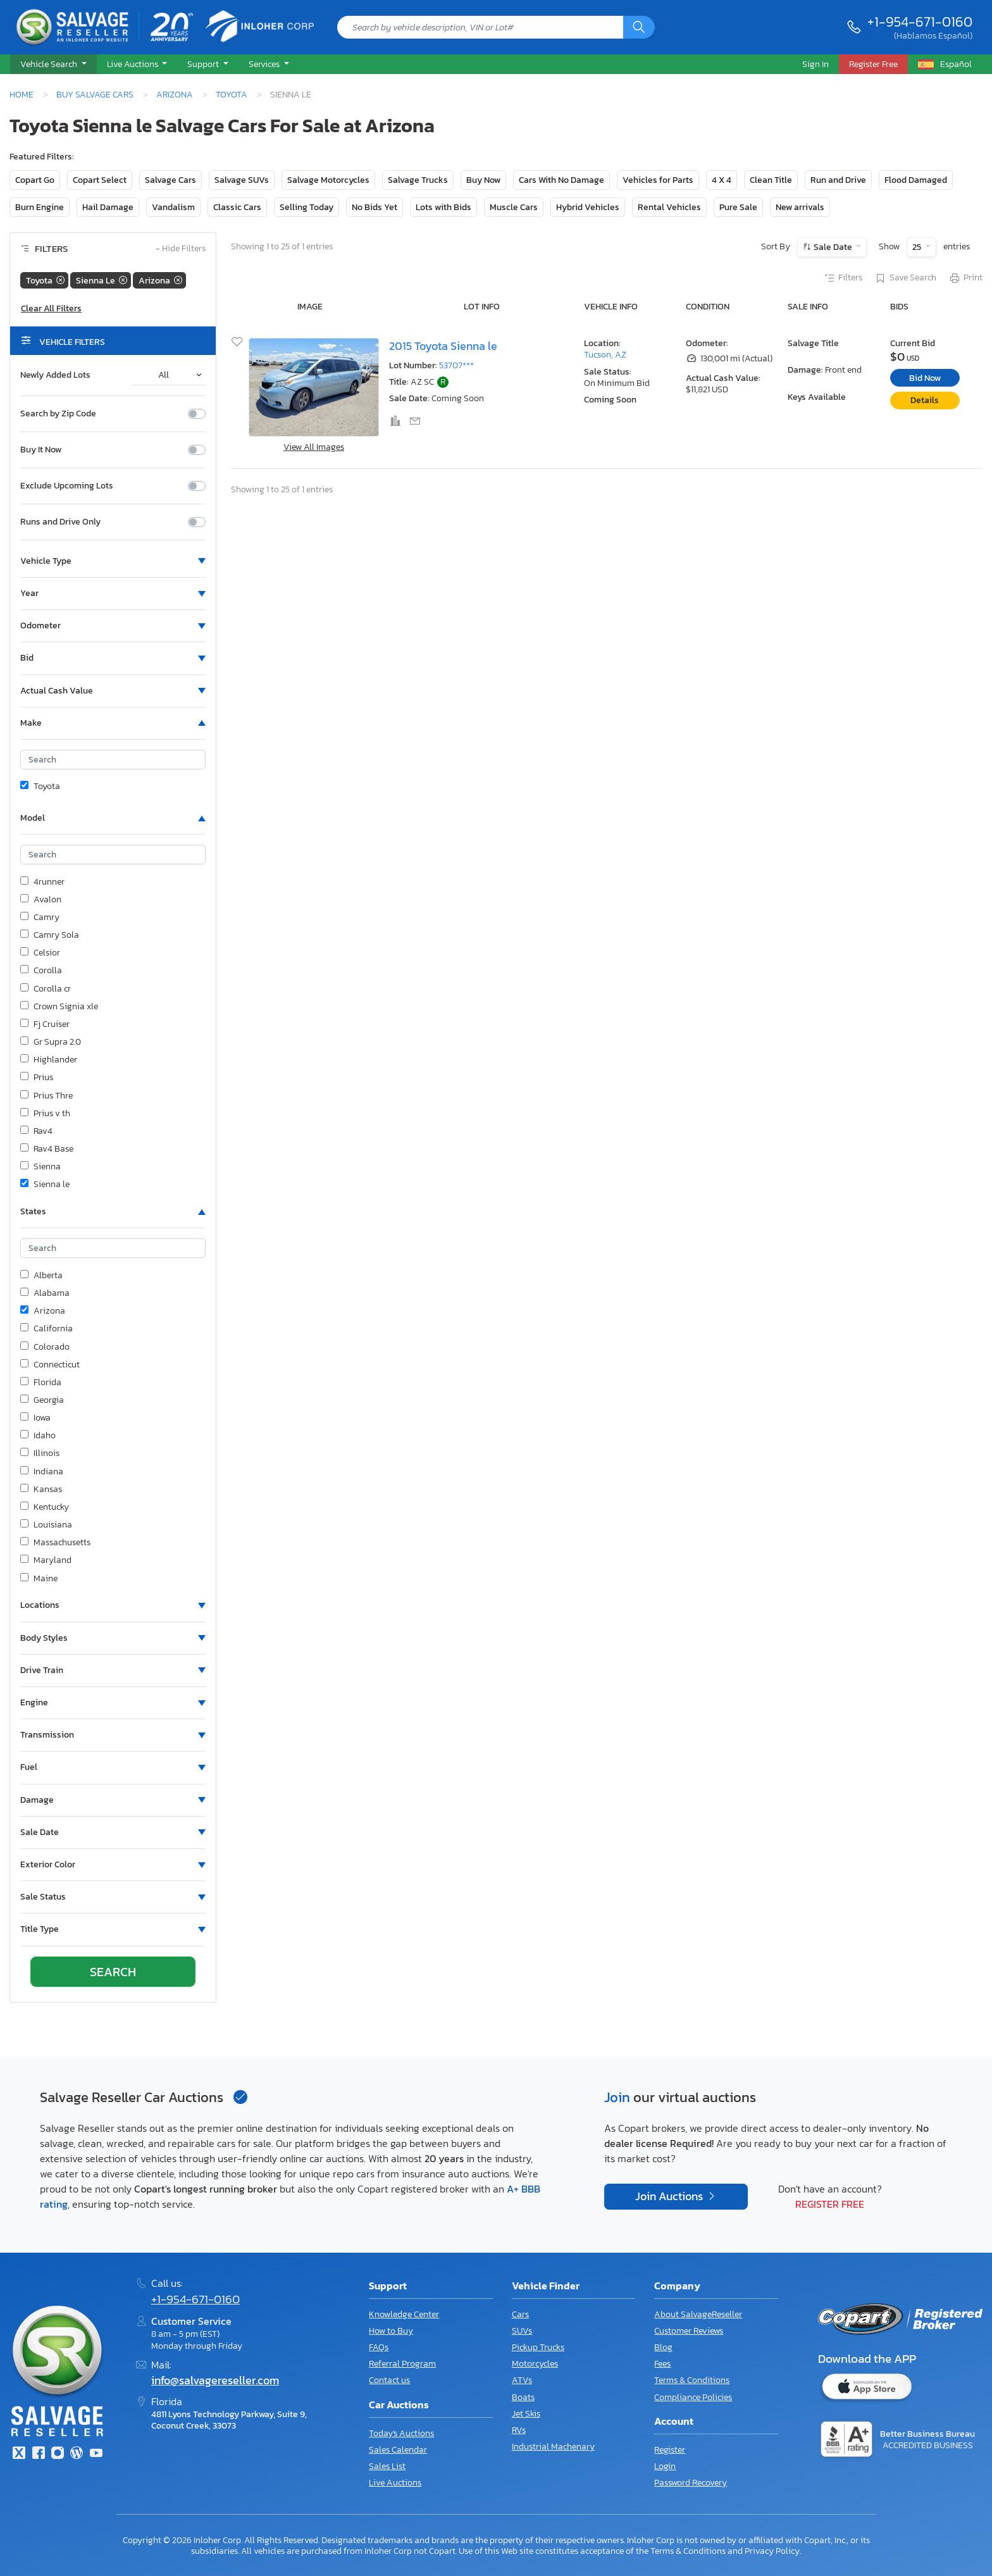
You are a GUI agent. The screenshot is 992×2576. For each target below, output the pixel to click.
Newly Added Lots (55, 375)
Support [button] (204, 64)
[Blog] (76, 2454)
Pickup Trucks (538, 2347)
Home (21, 94)
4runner (42, 882)
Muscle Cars (514, 207)
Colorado (45, 1347)
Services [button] (265, 64)
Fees (662, 2363)
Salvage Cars (170, 180)
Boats (523, 2397)
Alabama (45, 1293)
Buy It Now (40, 450)
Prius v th (45, 1113)
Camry (39, 917)
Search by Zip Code (58, 414)
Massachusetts (55, 1542)
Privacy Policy (772, 2550)
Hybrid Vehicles (587, 207)
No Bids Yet (374, 207)
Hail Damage (107, 207)
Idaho (38, 1435)
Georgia (42, 1400)
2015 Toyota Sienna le (443, 346)
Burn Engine (39, 207)
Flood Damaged (915, 180)
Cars (520, 2314)
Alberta (41, 1275)
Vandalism (173, 207)
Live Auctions (395, 2482)
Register (669, 2449)
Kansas (41, 1489)
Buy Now (483, 180)
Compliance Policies (693, 2397)
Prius (36, 1077)
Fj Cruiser (45, 1024)
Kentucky (44, 1507)
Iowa (35, 1418)
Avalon (40, 899)
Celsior (40, 953)
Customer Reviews (688, 2330)
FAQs (378, 2347)
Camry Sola (49, 935)
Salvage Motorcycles (328, 180)
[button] (53, 64)
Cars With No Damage (561, 180)
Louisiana (46, 1525)
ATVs (522, 2380)
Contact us (389, 2380)
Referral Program (402, 2363)
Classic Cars (237, 207)
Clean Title (771, 180)
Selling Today (306, 207)
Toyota (231, 94)
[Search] (639, 27)
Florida (40, 1382)
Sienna (40, 1167)
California (46, 1329)
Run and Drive (838, 180)
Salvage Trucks (418, 180)
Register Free (829, 2204)
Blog (663, 2347)
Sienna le (45, 1184)
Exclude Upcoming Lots (66, 486)
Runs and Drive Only (60, 522)
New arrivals (800, 207)
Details (924, 400)
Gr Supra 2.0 (50, 1042)
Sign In (815, 64)
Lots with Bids (443, 207)
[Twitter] (18, 2454)
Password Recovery (690, 2482)
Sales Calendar (398, 2449)
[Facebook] (37, 2454)
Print (965, 278)
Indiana (41, 1472)
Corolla (41, 970)
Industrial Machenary (553, 2446)
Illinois (39, 1453)
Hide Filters (181, 249)
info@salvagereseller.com (215, 2380)
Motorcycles (535, 2363)
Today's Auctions (401, 2433)
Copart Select (100, 180)
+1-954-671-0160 (919, 21)
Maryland (45, 1560)
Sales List (387, 2466)
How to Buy (391, 2330)
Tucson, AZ (605, 354)
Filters (842, 278)
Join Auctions (670, 2196)
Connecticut (50, 1365)
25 (917, 247)
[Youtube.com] (96, 2454)
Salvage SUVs (241, 180)
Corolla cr (45, 989)
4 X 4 (721, 180)
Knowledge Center (404, 2314)
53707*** (456, 365)
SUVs (522, 2330)
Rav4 (36, 1131)
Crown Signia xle (59, 1006)
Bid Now (925, 378)
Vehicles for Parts (658, 180)
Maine (39, 1578)
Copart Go (34, 180)
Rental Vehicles (669, 207)
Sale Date (833, 247)
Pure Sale (738, 207)
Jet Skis (526, 2413)
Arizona (174, 94)
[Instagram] (57, 2454)
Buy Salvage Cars (94, 94)
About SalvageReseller (698, 2314)
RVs (519, 2430)
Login (665, 2466)
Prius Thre (46, 1096)
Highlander (48, 1060)
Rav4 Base (46, 1149)
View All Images (313, 447)
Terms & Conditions (691, 2380)
